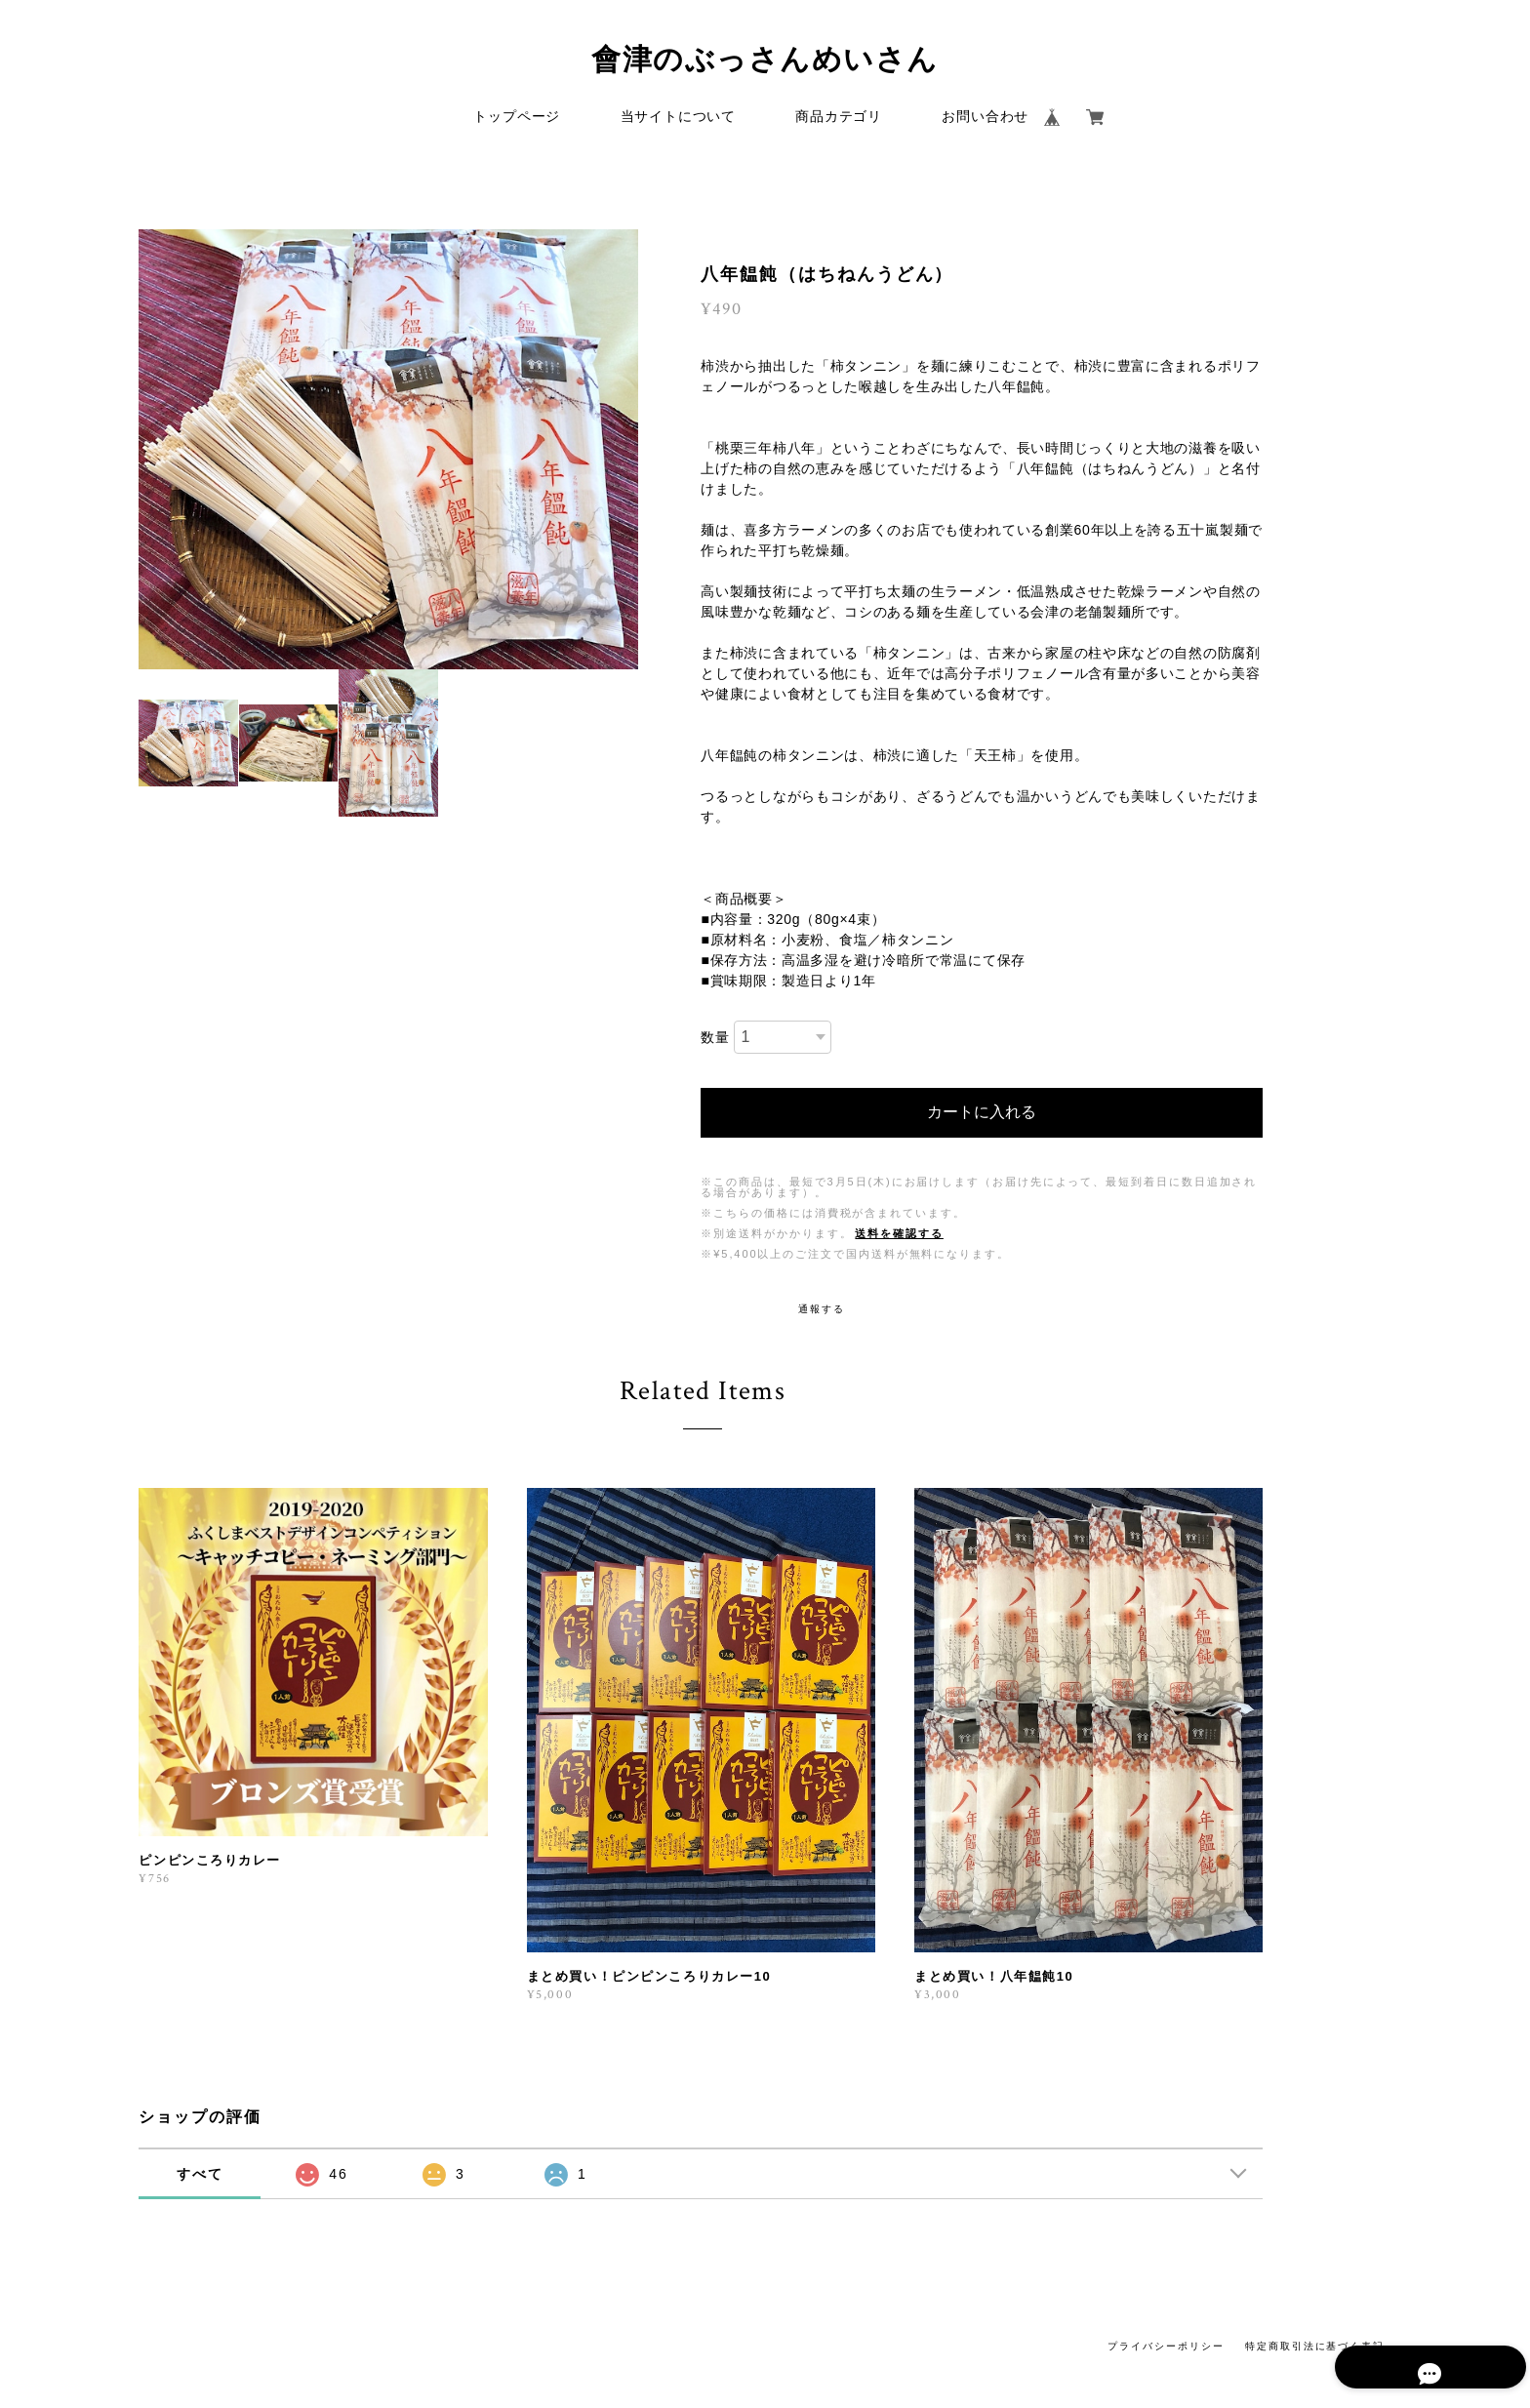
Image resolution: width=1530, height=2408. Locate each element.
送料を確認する (899, 1235)
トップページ (516, 119)
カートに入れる (981, 1113)
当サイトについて (678, 119)
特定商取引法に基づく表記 (1315, 2348)
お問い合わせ (985, 119)
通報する (821, 1310)
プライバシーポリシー (1165, 2348)
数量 (715, 1040)
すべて (200, 2176)
